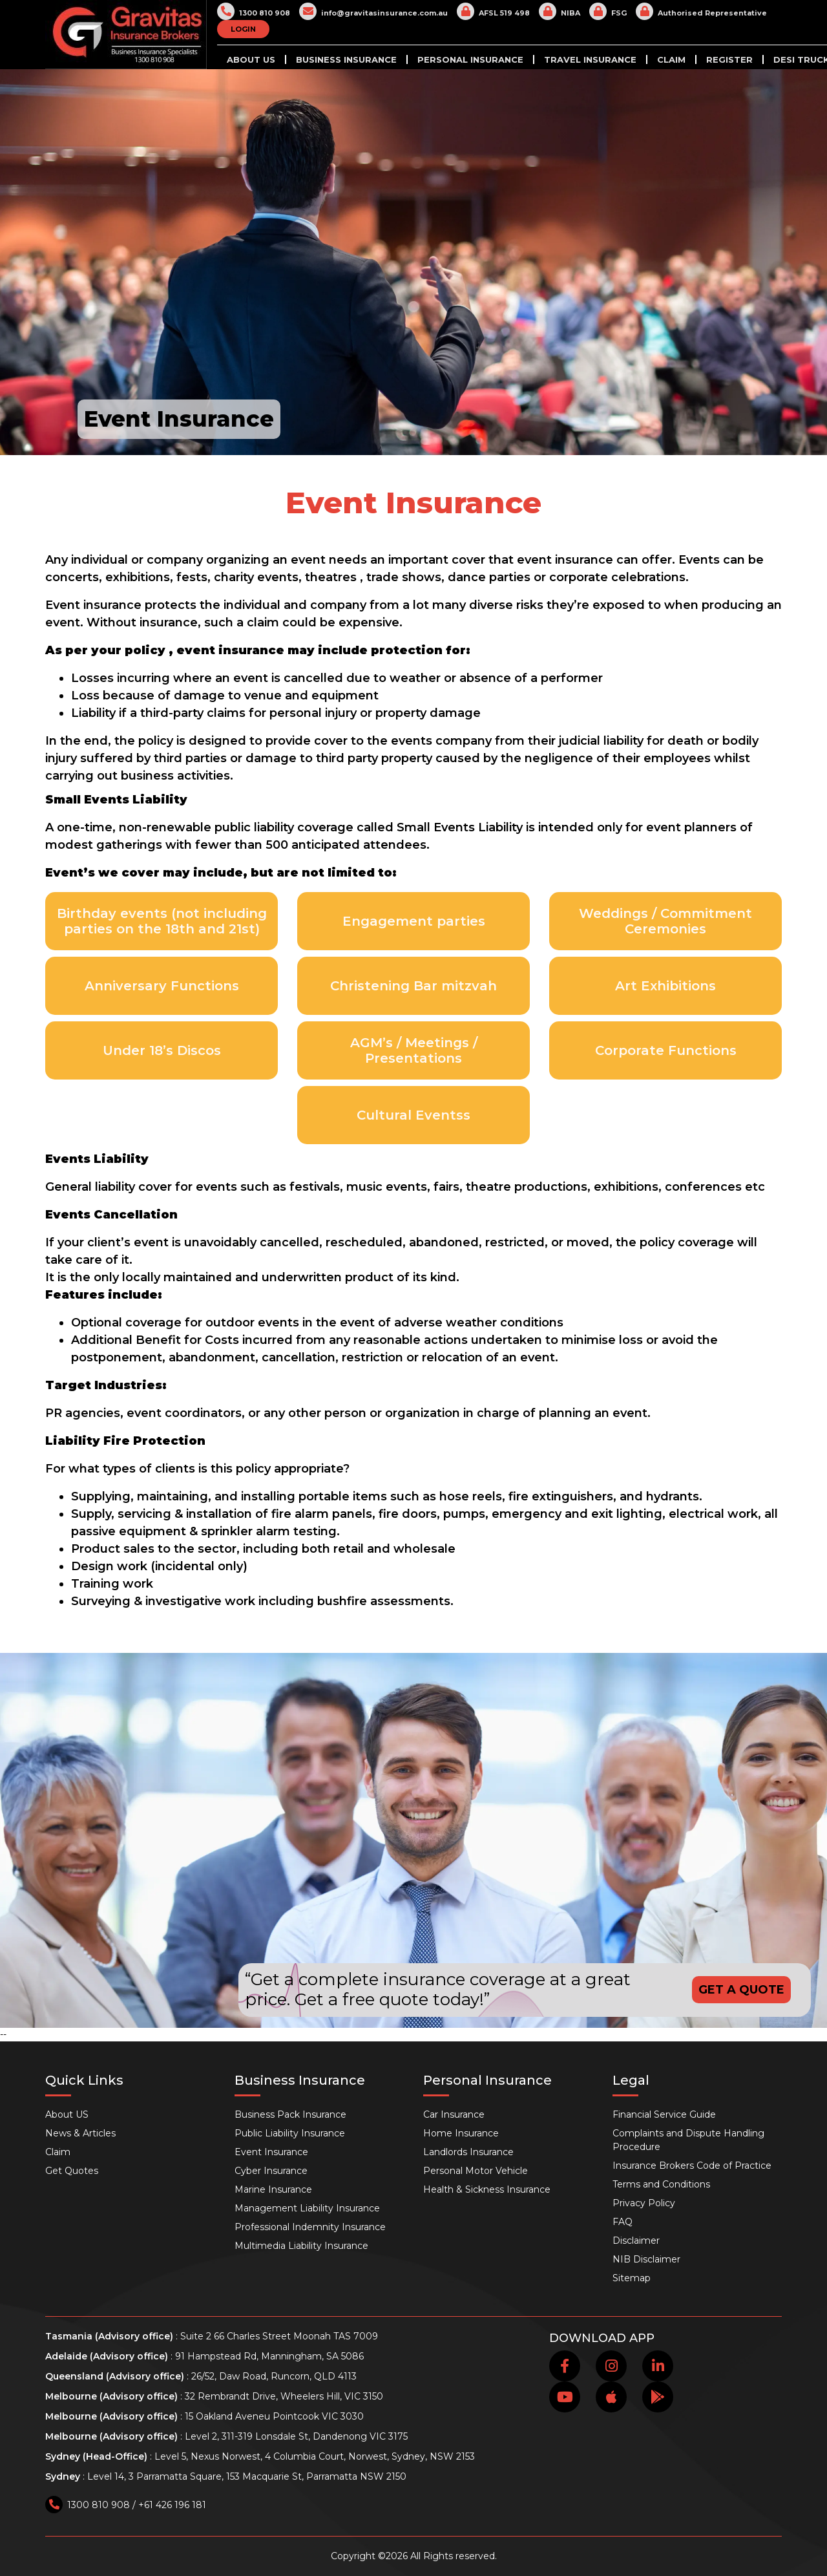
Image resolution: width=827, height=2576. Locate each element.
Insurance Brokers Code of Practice (691, 2165)
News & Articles (80, 2133)
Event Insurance (271, 2152)
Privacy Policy (643, 2203)
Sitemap (631, 2278)
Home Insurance (461, 2133)
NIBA (559, 11)
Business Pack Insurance (290, 2114)
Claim (671, 59)
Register (729, 59)
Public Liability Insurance (290, 2133)
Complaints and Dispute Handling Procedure (688, 2140)
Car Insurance (454, 2114)
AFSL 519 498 (493, 11)
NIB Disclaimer (646, 2259)
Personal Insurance (470, 59)
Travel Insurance (590, 59)
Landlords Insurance (468, 2152)
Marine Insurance (273, 2189)
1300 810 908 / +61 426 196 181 (125, 2505)
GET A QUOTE (741, 1990)
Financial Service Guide (664, 2114)
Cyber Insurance (271, 2171)
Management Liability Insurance (307, 2208)
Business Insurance (346, 59)
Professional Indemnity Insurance (310, 2227)
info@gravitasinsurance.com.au (373, 11)
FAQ (622, 2222)
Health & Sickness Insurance (486, 2189)
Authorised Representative (701, 11)
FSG (608, 11)
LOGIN (243, 29)
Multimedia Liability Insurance (301, 2245)
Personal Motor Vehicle (475, 2171)
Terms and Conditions (661, 2184)
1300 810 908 (253, 11)
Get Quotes (71, 2171)
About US (251, 59)
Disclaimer (636, 2240)
